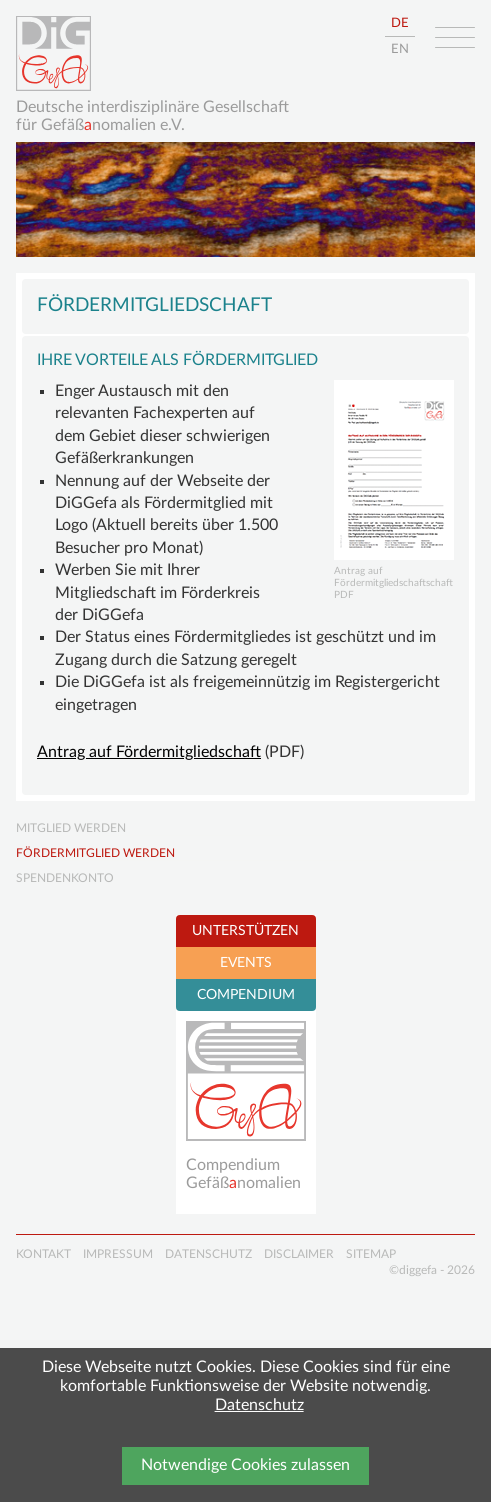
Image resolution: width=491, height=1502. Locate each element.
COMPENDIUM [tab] (246, 995)
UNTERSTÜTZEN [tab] (245, 931)
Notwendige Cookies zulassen (245, 1465)
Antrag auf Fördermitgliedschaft (149, 752)
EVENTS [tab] (246, 963)
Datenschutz (259, 1405)
